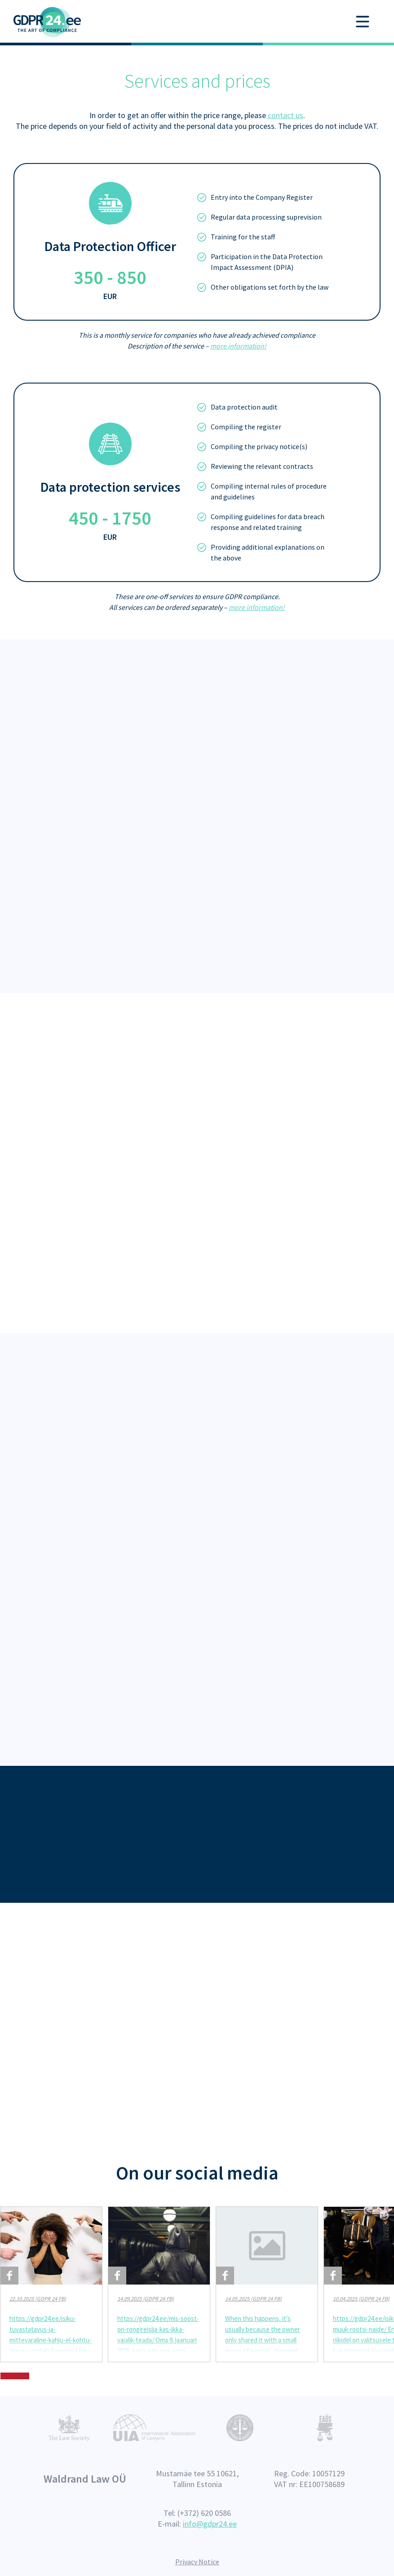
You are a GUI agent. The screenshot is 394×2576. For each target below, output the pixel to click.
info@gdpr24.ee (210, 2524)
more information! (238, 345)
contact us (285, 115)
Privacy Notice (197, 2561)
